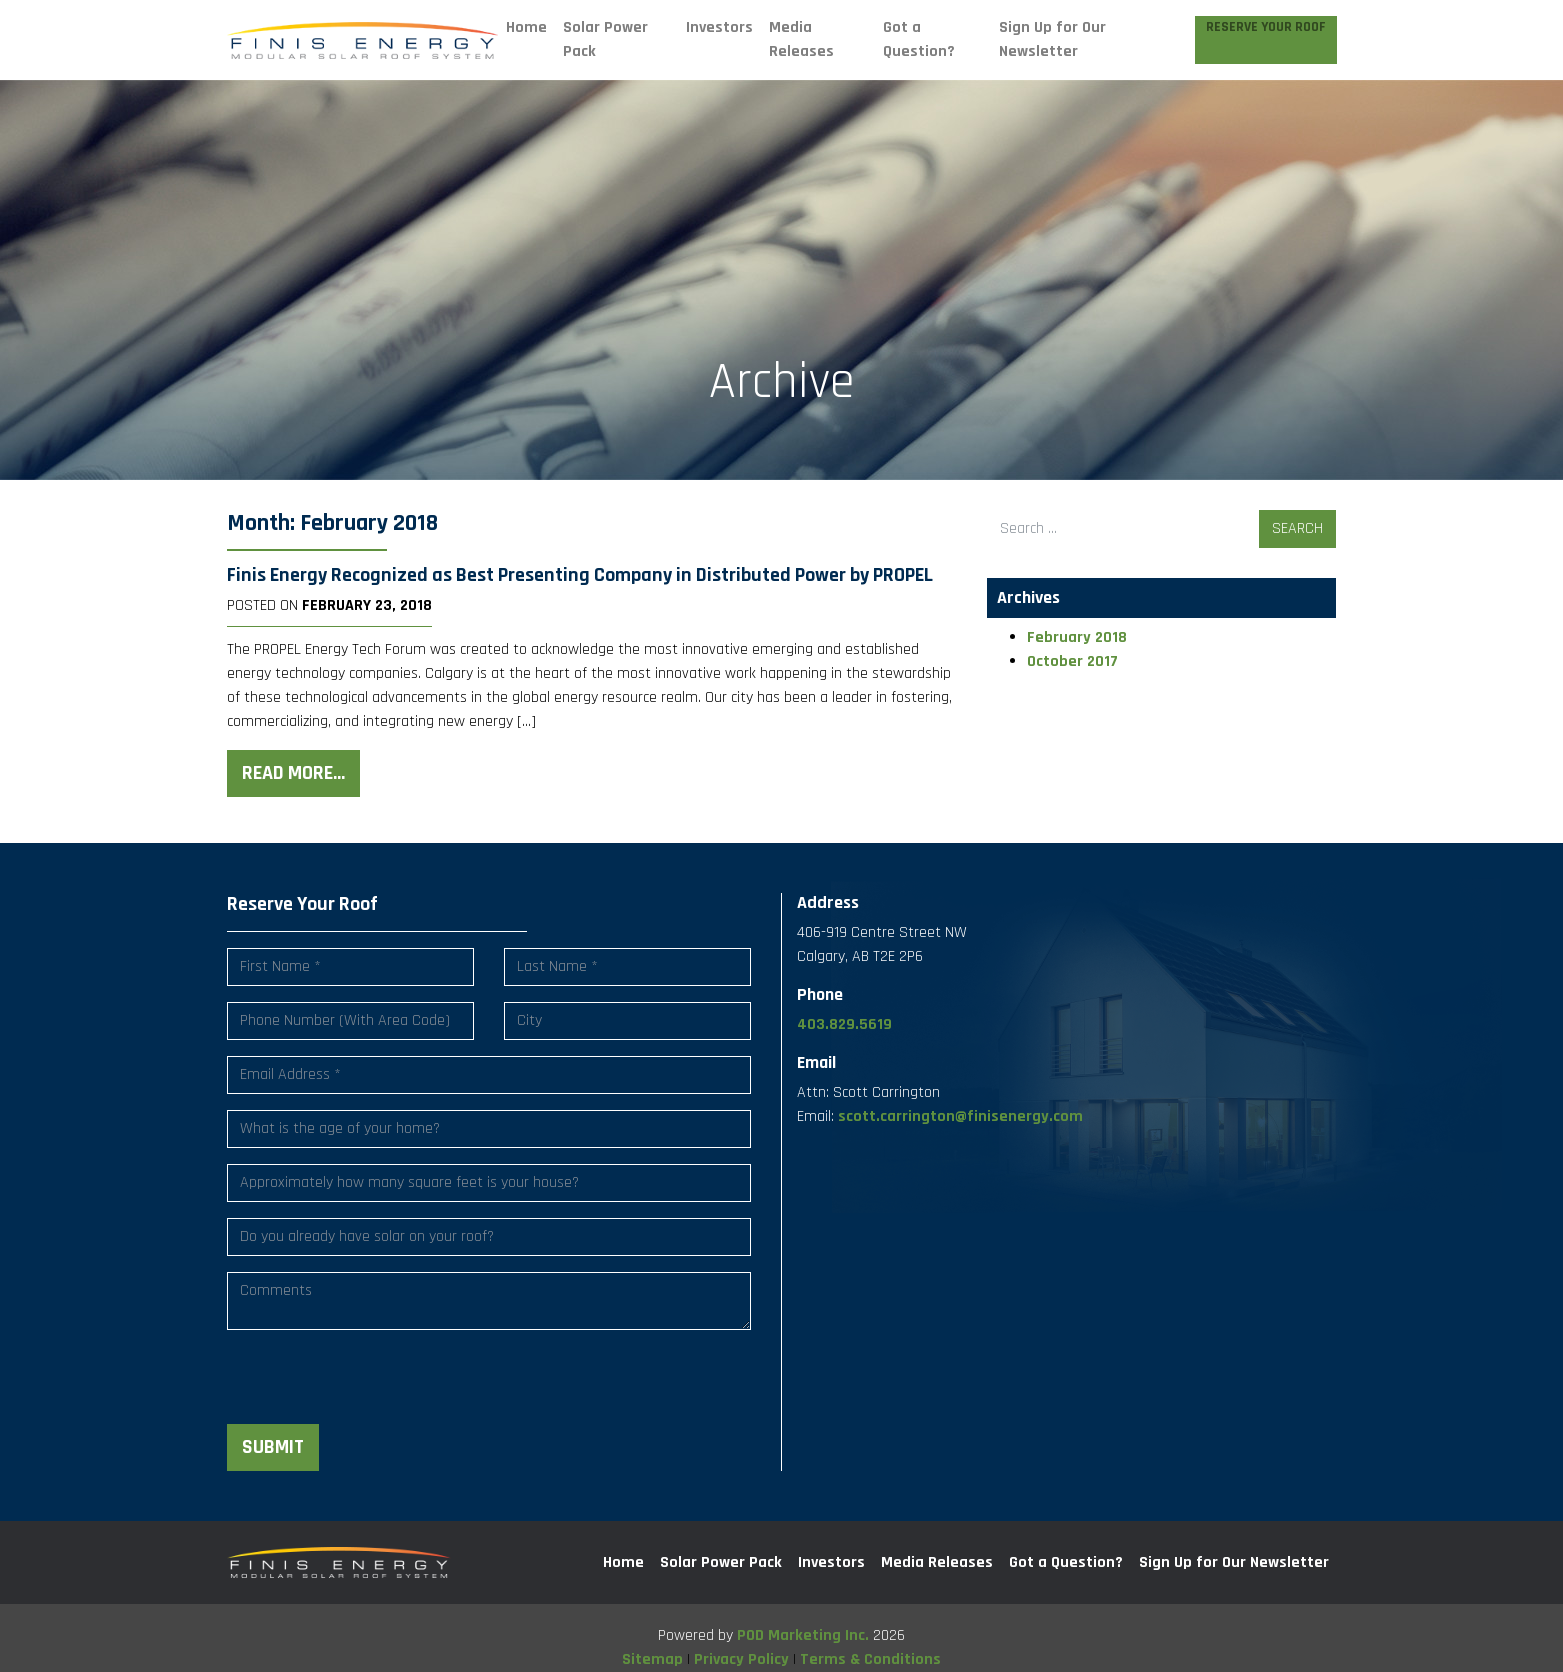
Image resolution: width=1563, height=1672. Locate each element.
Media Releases (801, 39)
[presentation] (379, 1385)
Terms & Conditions (870, 1659)
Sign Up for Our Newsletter (1052, 39)
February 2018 (1077, 637)
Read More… (293, 773)
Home (526, 27)
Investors (719, 27)
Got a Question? (919, 39)
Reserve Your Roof (1266, 27)
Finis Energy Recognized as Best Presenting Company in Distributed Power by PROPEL (580, 575)
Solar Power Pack (605, 39)
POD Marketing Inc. (803, 1635)
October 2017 (1072, 661)
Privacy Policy (741, 1659)
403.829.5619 (844, 1024)
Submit (273, 1447)
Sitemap (652, 1659)
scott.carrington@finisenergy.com (960, 1116)
